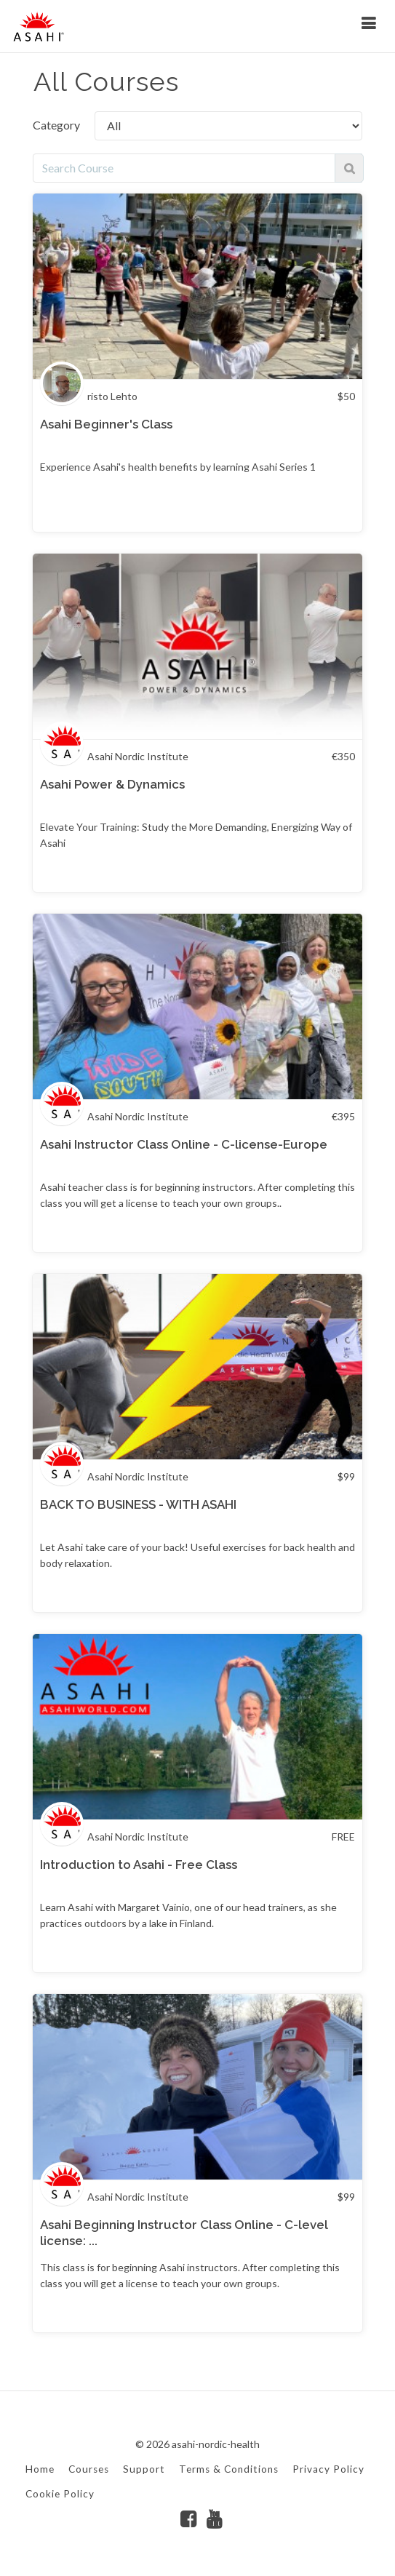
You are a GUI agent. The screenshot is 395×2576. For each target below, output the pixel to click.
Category (56, 125)
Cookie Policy (60, 2494)
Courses (88, 2469)
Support (144, 2469)
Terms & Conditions (229, 2469)
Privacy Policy (328, 2469)
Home (40, 2469)
